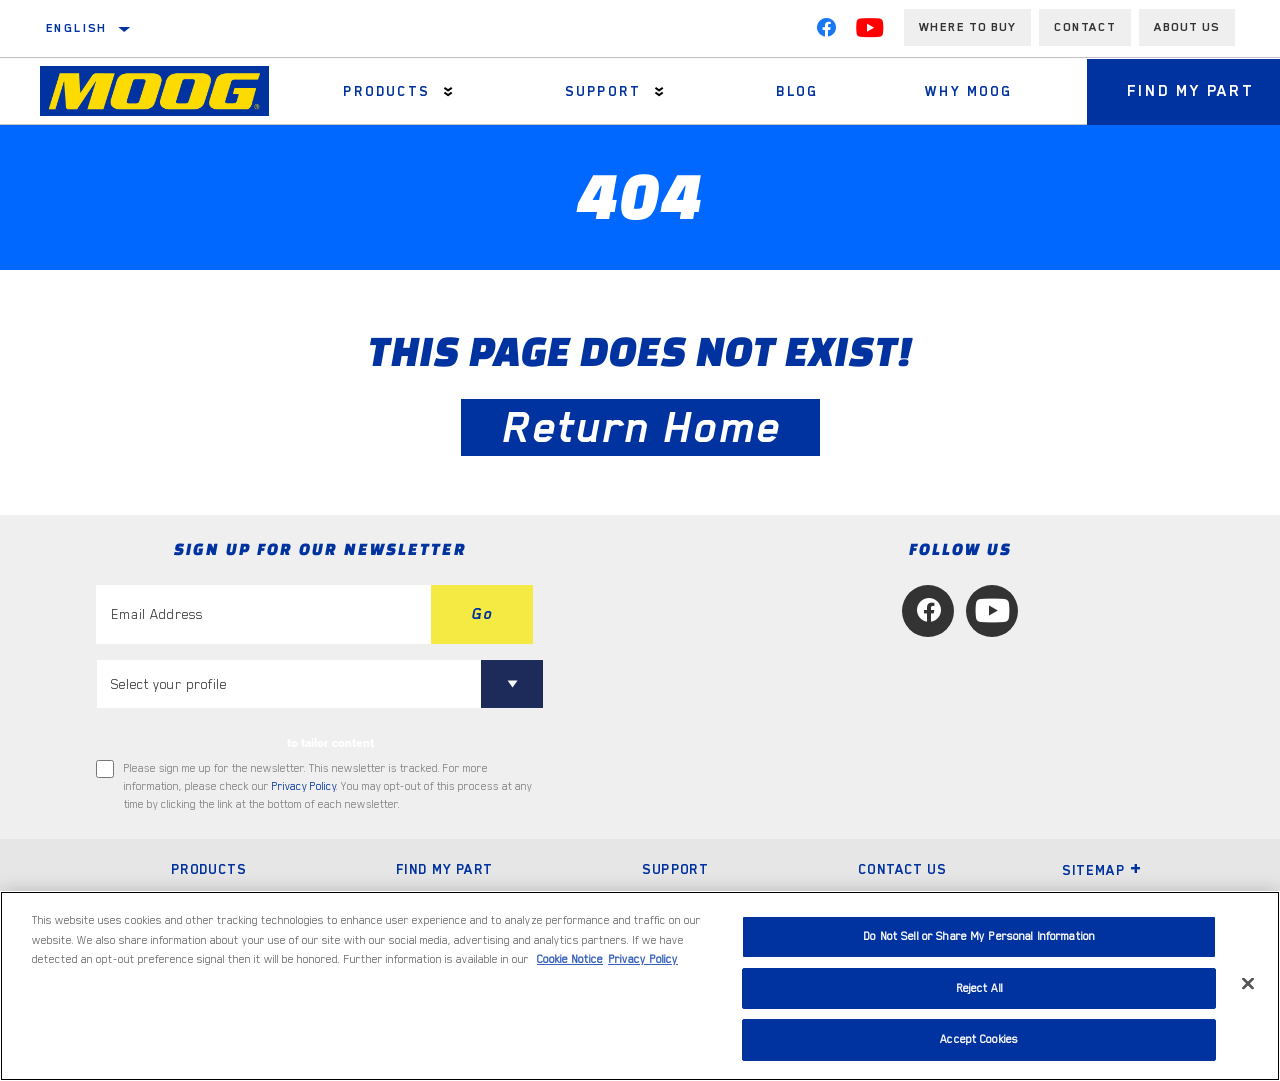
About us (1187, 27)
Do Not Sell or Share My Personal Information (979, 936)
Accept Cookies (979, 1039)
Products (386, 91)
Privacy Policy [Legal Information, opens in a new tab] (643, 959)
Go (482, 614)
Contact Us (902, 869)
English (77, 28)
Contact (1085, 27)
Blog (797, 91)
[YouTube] (870, 32)
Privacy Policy (304, 786)
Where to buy (967, 27)
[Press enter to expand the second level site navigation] (448, 91)
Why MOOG (968, 91)
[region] (640, 986)
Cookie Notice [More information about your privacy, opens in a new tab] (570, 959)
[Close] (1248, 984)
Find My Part (444, 869)
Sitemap (1102, 870)
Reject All (979, 988)
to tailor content (330, 743)
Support (603, 91)
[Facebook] (826, 32)
